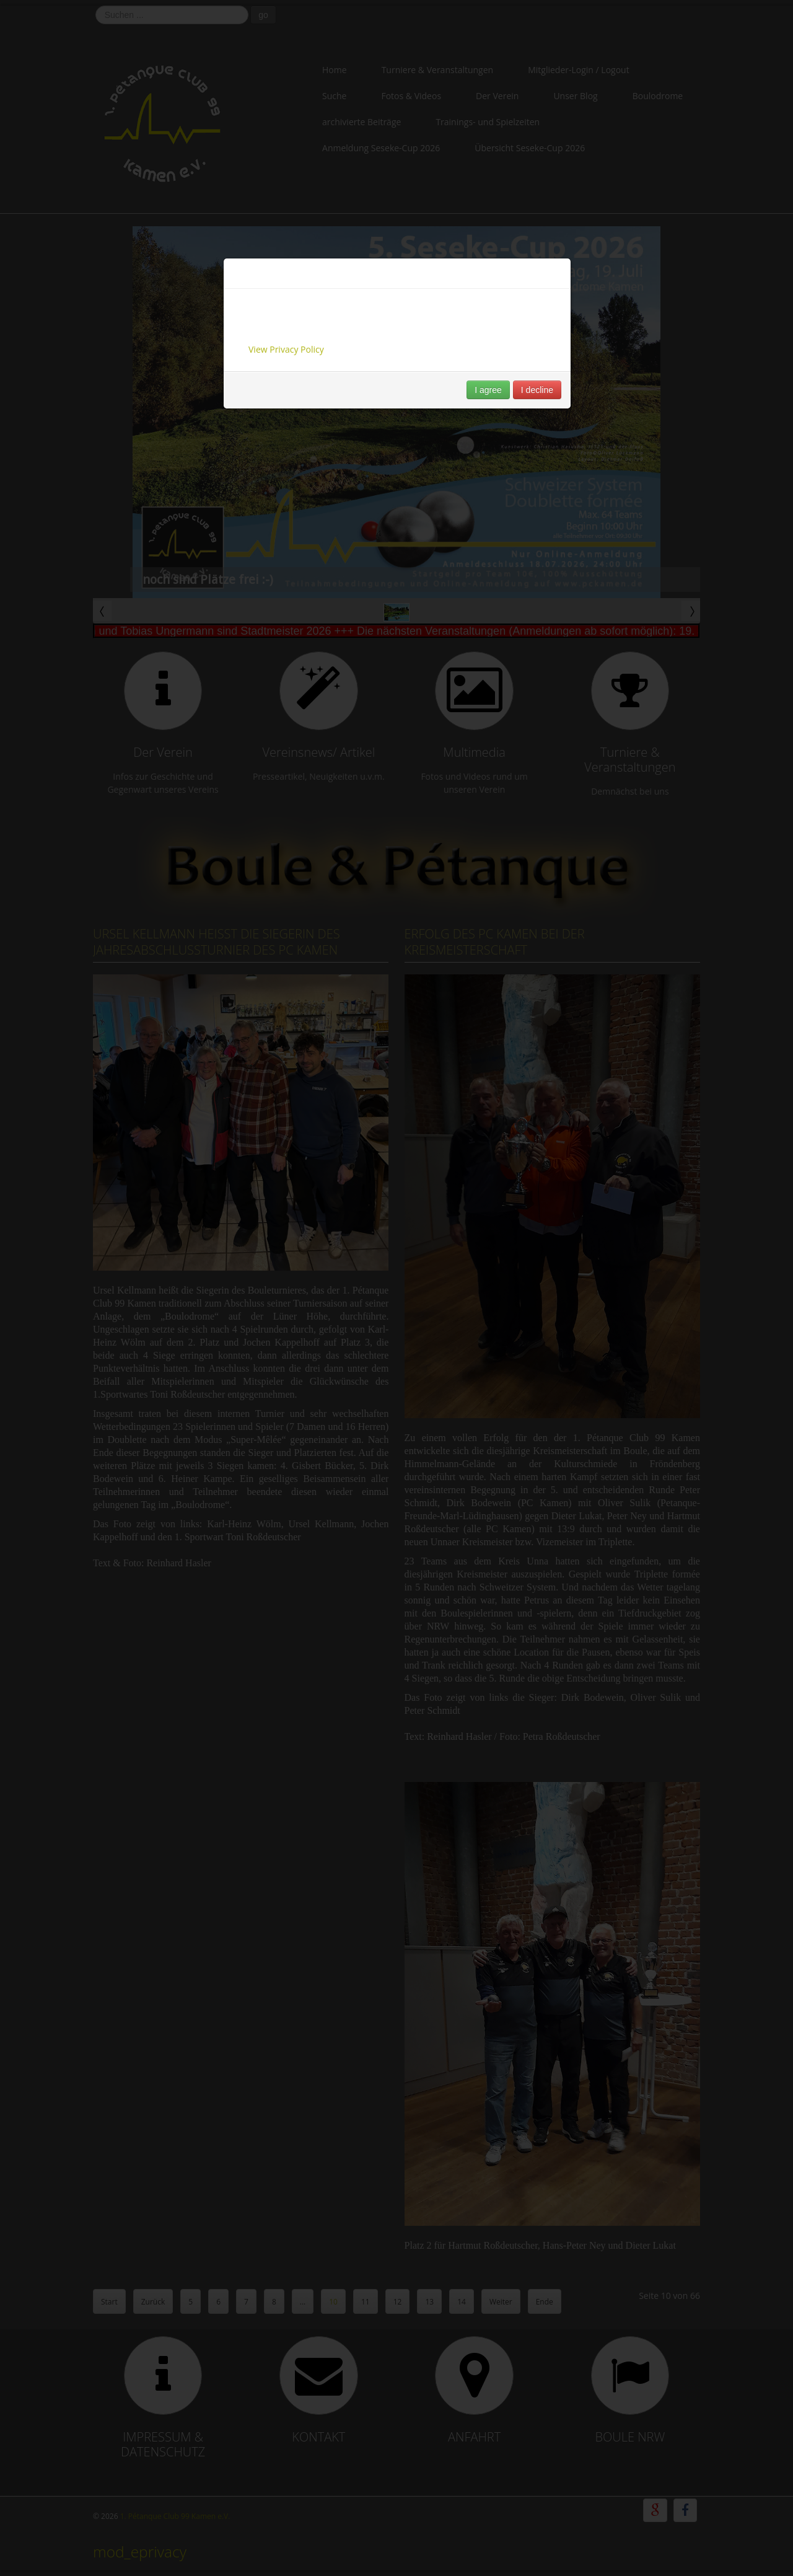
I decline (537, 390)
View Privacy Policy (286, 349)
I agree (488, 390)
